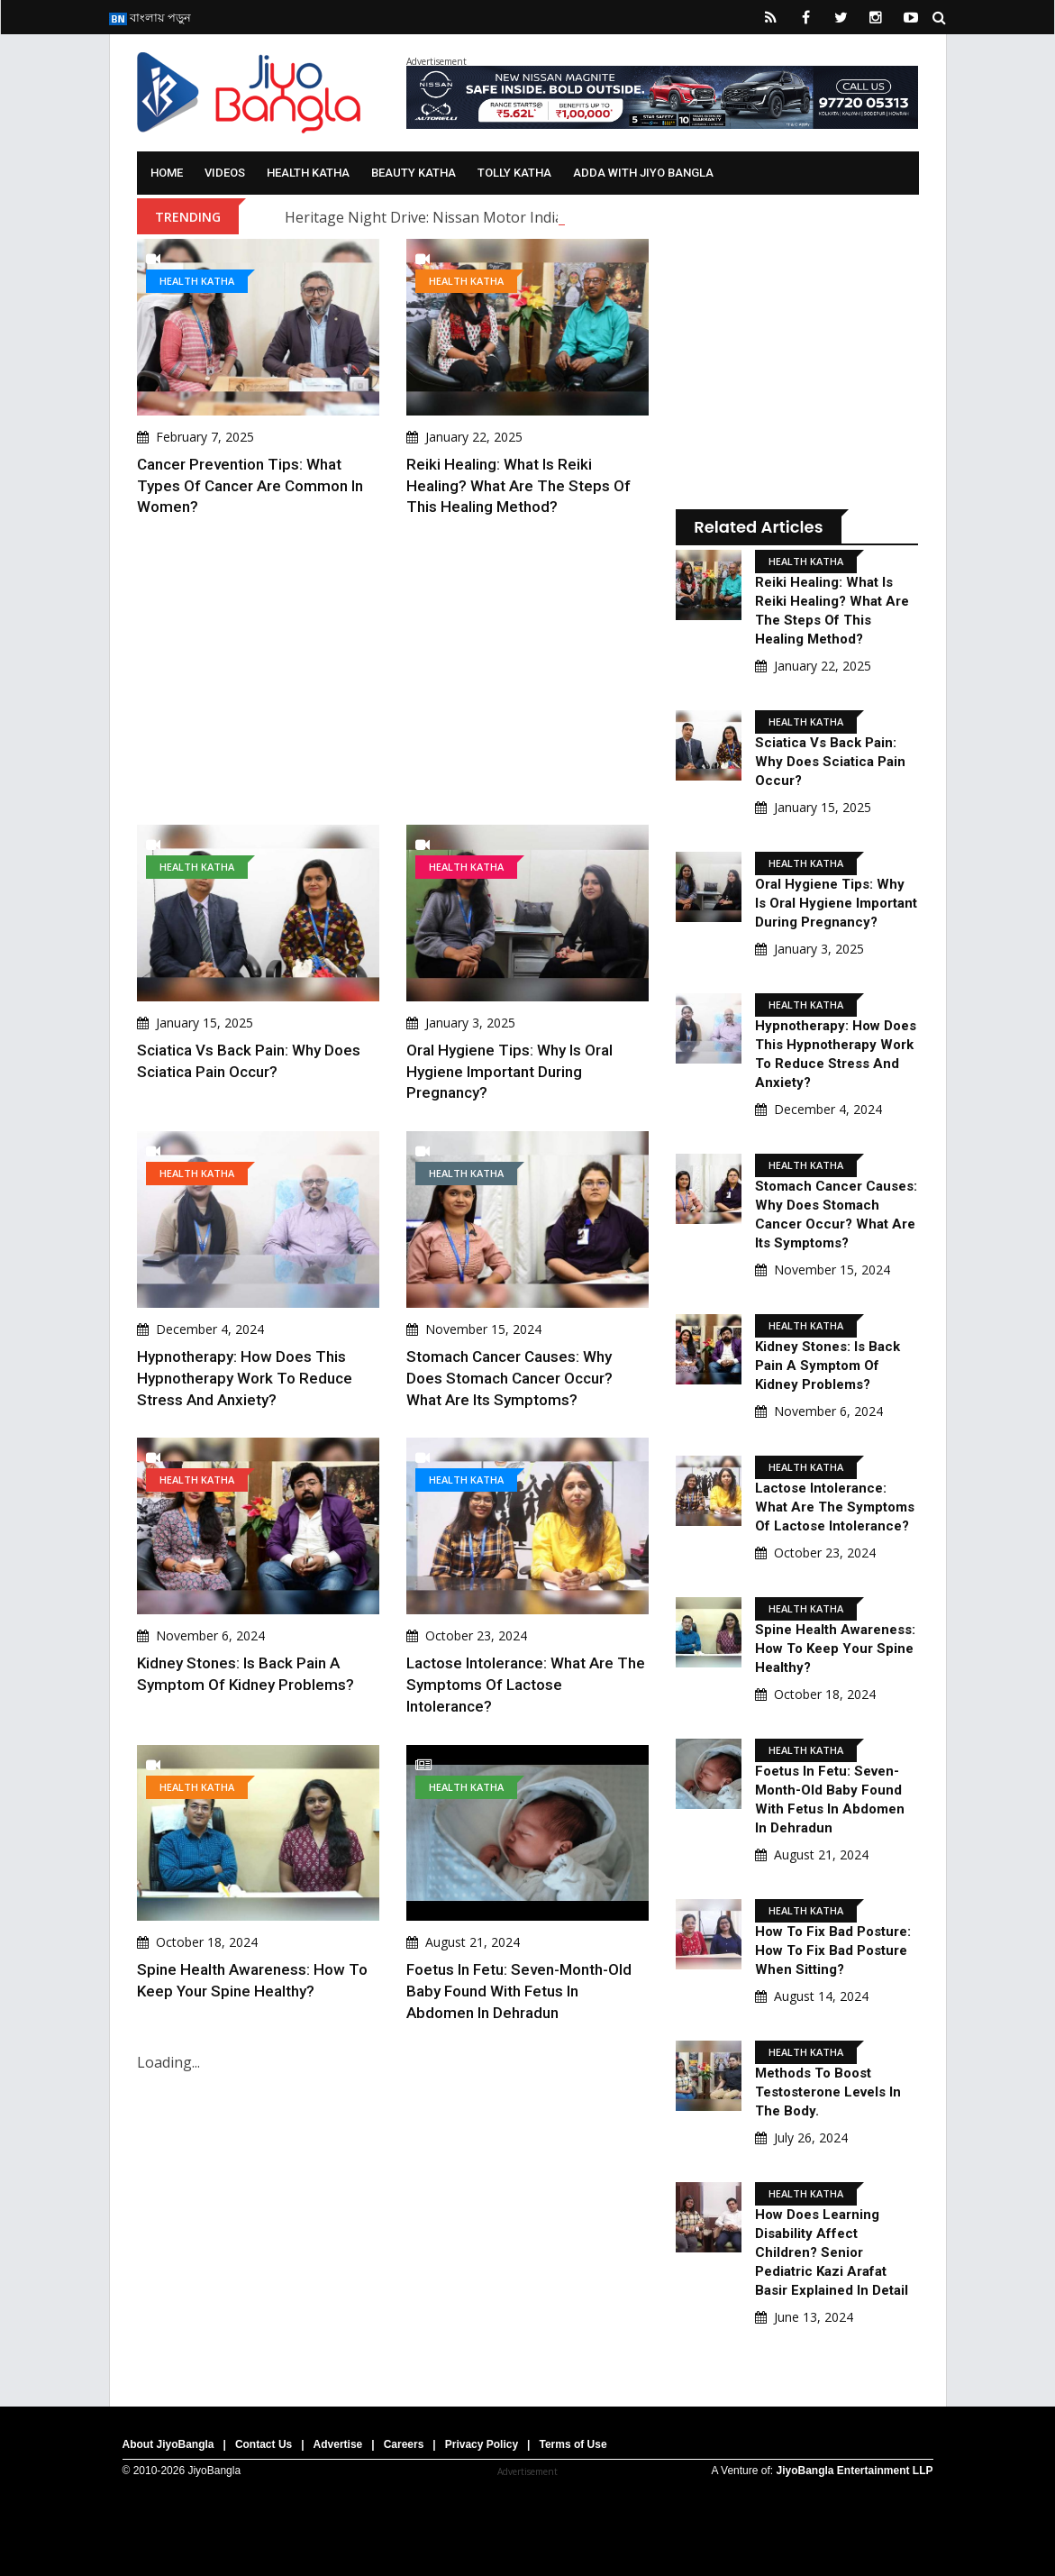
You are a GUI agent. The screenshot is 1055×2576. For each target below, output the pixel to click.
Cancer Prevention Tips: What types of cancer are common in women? (250, 485)
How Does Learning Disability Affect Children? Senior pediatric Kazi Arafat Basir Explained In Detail (831, 2252)
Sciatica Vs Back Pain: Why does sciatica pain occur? (830, 762)
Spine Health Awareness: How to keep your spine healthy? (835, 1648)
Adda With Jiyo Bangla (643, 172)
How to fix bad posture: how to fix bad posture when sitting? (833, 1950)
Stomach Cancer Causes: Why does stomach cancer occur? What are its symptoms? (509, 1378)
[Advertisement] (393, 671)
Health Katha (308, 172)
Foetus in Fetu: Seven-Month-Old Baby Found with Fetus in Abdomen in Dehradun (519, 1991)
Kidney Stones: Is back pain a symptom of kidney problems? (827, 1365)
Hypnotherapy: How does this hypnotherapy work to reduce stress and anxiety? (244, 1378)
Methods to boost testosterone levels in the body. (828, 2092)
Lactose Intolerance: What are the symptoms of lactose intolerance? (525, 1684)
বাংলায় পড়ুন (150, 17)
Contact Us (263, 2444)
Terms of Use (572, 2444)
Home (166, 172)
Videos (225, 172)
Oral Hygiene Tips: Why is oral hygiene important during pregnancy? (509, 1071)
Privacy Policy (481, 2444)
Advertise (338, 2444)
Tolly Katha (514, 172)
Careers (404, 2444)
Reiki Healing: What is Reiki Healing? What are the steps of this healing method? (518, 485)
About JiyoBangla (168, 2444)
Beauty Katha (413, 172)
